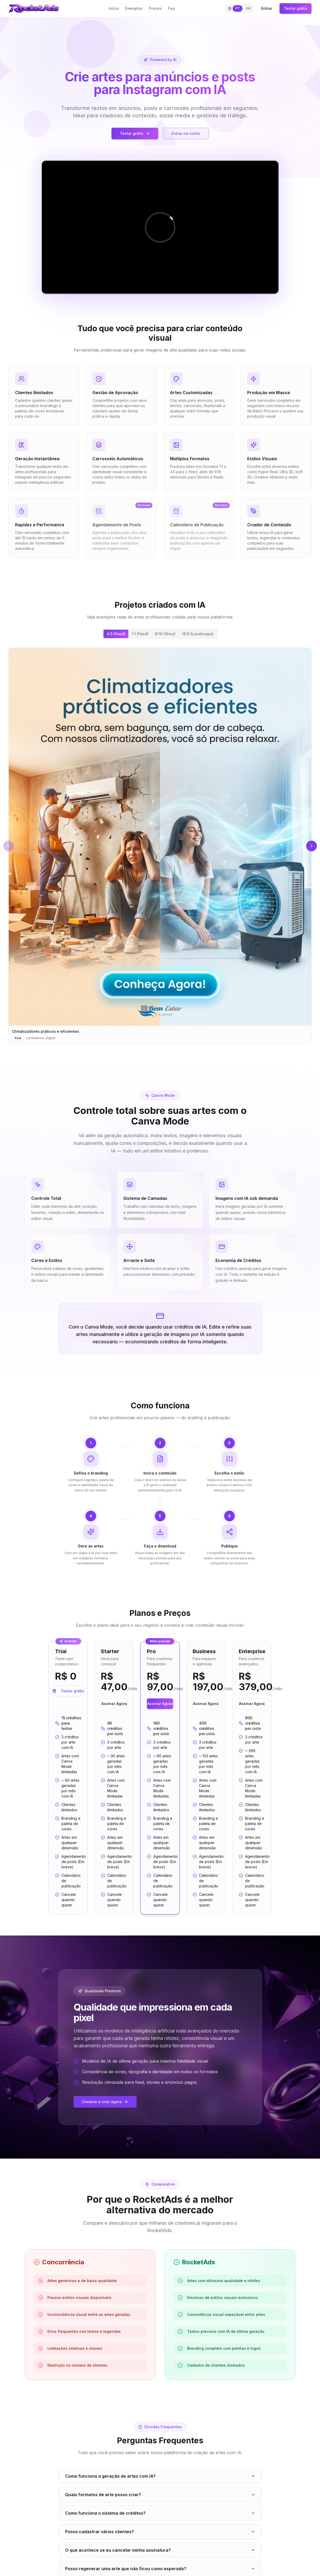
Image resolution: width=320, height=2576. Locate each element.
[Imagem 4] (198, 732)
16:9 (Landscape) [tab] (198, 634)
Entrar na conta (186, 133)
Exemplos (134, 8)
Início (114, 8)
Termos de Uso (177, 2533)
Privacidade (174, 2540)
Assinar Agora (114, 1420)
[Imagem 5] (202, 732)
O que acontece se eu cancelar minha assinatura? (160, 2299)
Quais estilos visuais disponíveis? (160, 2373)
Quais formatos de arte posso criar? (160, 2244)
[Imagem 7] (209, 732)
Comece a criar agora (105, 1847)
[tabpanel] (160, 703)
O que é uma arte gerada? (160, 2392)
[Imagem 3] (194, 732)
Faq (171, 8)
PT (237, 8)
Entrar (266, 8)
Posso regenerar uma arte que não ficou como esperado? (160, 2318)
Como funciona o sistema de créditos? (160, 2262)
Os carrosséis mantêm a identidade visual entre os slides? (160, 2336)
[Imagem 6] (206, 732)
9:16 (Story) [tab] (165, 634)
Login (91, 2540)
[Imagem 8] (213, 732)
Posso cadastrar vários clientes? (160, 2281)
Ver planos (160, 2468)
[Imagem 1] (185, 732)
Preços (155, 8)
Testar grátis (295, 8)
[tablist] (160, 634)
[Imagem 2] (191, 732)
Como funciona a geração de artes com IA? (160, 2225)
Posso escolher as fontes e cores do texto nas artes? (160, 2355)
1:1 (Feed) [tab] (140, 634)
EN (248, 8)
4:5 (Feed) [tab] (116, 634)
